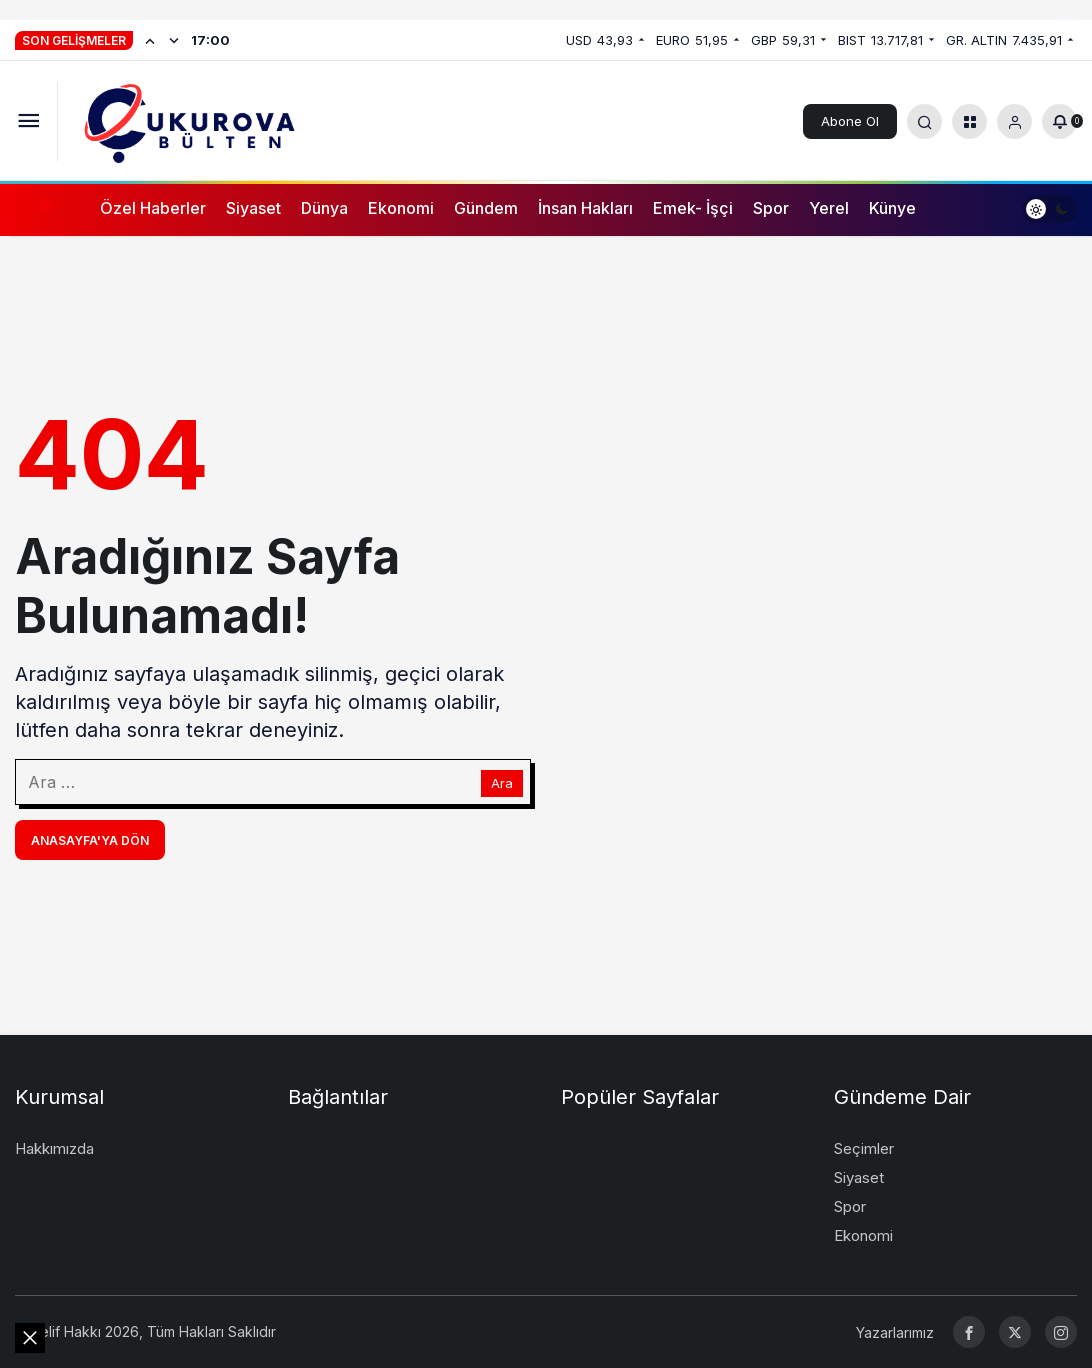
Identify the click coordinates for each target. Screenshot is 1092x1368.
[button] (969, 121)
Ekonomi (401, 208)
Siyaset (253, 208)
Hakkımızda (54, 1148)
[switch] (1049, 208)
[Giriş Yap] (1014, 121)
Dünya (324, 208)
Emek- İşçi (693, 208)
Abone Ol (850, 121)
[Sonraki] (174, 40)
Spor (771, 208)
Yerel (829, 208)
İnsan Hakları (585, 208)
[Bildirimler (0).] (1059, 121)
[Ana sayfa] (42, 208)
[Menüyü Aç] (28, 121)
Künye (892, 208)
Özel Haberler (153, 208)
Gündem (486, 208)
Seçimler (864, 1148)
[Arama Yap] (924, 121)
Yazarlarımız (895, 1332)
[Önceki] (150, 40)
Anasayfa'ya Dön (90, 840)
